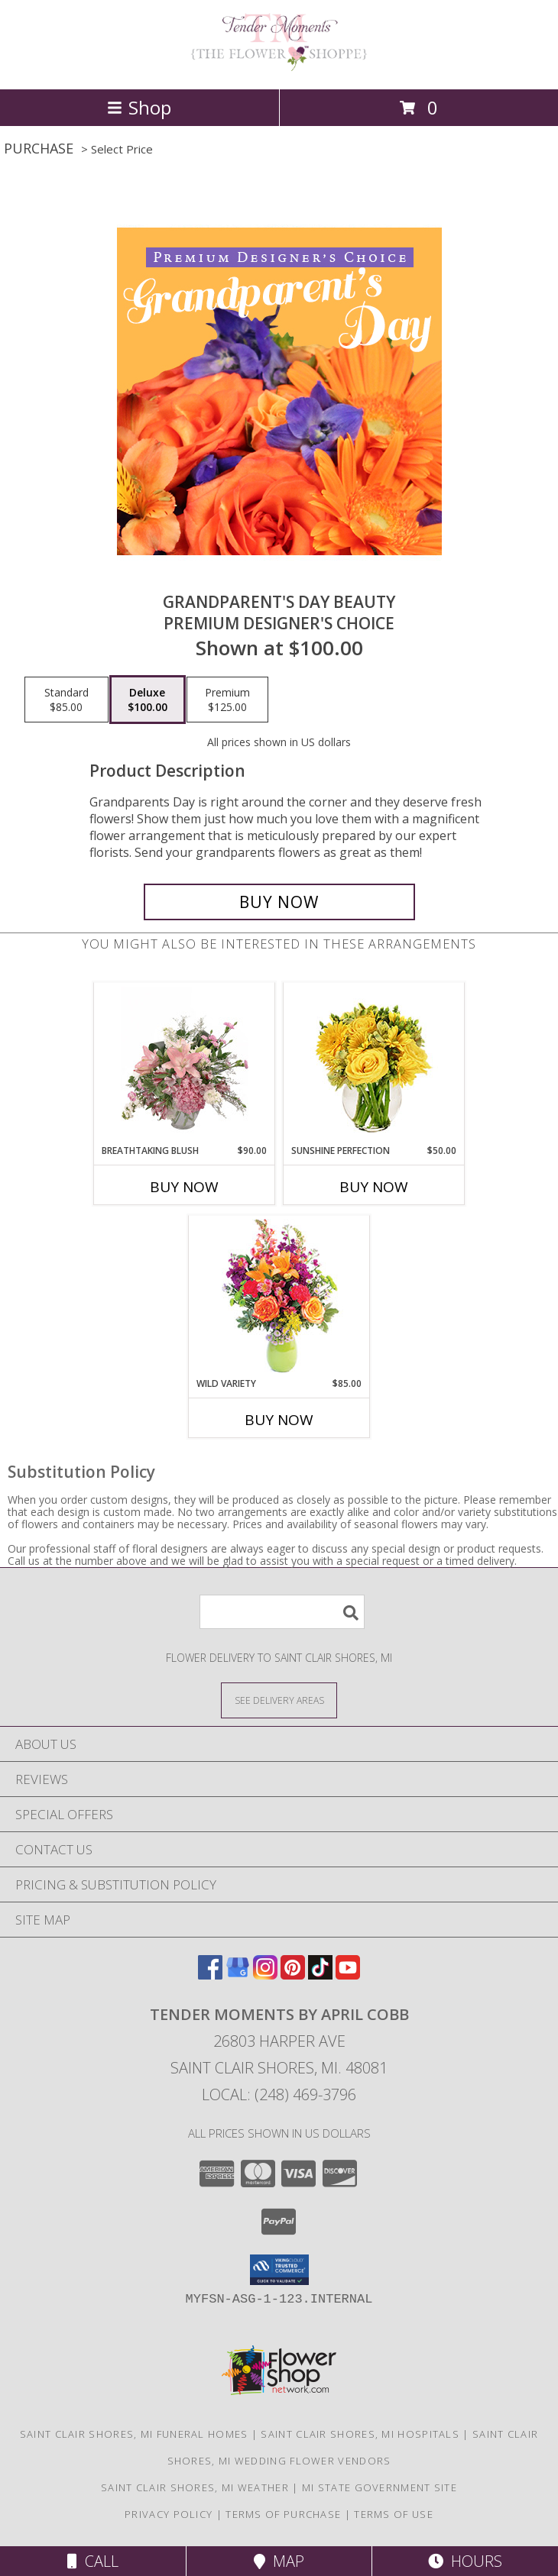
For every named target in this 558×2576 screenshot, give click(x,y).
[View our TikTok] (320, 1974)
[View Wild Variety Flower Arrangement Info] (279, 1296)
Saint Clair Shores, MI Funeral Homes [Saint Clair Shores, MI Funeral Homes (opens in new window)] (134, 2434)
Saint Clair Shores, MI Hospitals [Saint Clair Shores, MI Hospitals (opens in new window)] (360, 2434)
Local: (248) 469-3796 (279, 2094)
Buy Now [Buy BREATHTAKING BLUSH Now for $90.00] (184, 1187)
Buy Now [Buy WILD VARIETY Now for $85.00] (279, 1420)
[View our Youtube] (348, 1974)
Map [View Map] (279, 2561)
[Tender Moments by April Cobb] (279, 67)
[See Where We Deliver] (279, 1699)
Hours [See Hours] (465, 2561)
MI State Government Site (379, 2487)
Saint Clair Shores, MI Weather (195, 2487)
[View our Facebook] (210, 1974)
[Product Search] (282, 1612)
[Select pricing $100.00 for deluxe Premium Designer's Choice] (147, 699)
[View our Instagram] (265, 1974)
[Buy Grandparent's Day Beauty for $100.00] (279, 902)
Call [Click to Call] (92, 2561)
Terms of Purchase (283, 2514)
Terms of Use (393, 2514)
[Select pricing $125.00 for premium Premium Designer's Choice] (227, 699)
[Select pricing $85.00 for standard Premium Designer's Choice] (66, 699)
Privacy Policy (168, 2514)
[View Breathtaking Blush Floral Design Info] (184, 1064)
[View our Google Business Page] (237, 1974)
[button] (279, 2269)
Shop (139, 107)
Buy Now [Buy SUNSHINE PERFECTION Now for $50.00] (373, 1187)
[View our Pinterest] (293, 1974)
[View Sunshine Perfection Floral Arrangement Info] (374, 1063)
